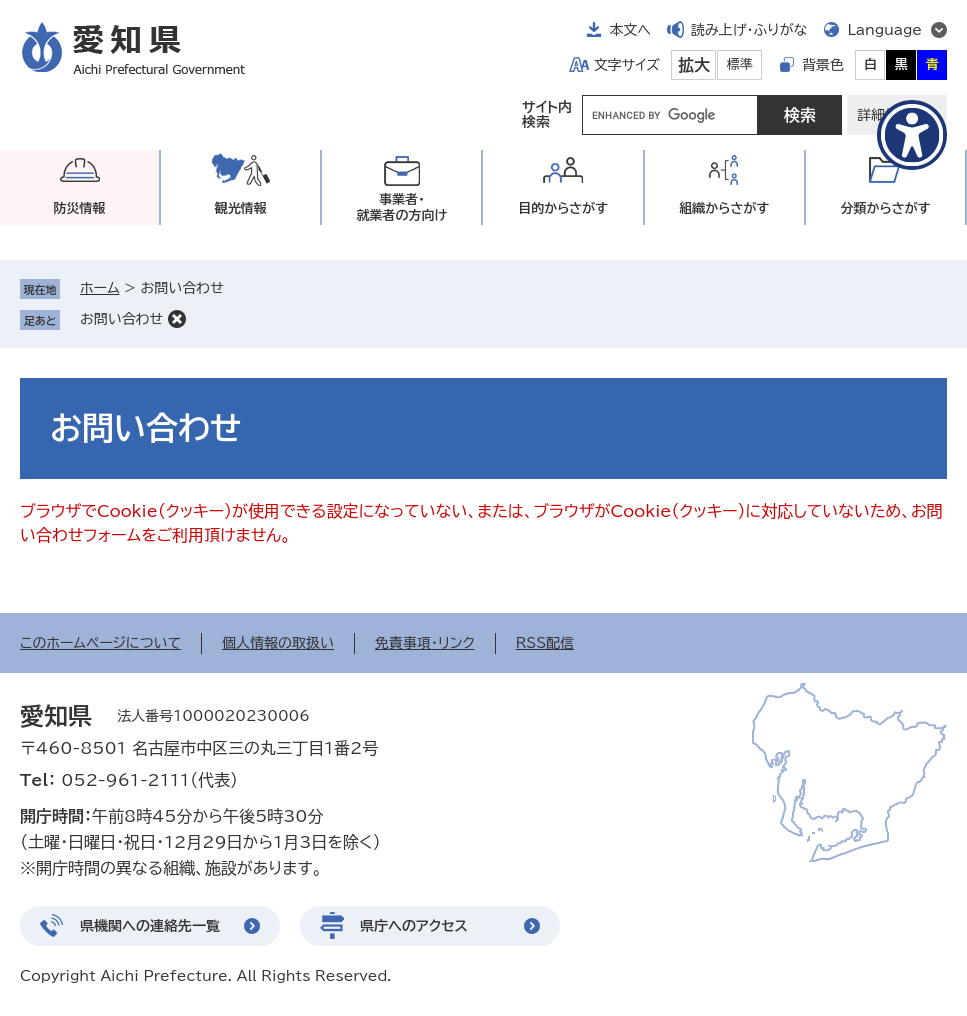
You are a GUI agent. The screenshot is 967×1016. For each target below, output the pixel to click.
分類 (885, 208)
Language (884, 30)
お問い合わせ (121, 319)
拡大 (694, 65)
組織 (724, 208)
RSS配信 (545, 643)
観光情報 (241, 208)
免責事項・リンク (425, 643)
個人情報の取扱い (278, 643)
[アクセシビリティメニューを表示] (912, 135)
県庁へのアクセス (414, 926)
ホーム (99, 288)
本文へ (630, 30)
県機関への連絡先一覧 (150, 926)
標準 (740, 64)
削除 (177, 319)
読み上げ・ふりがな (749, 30)
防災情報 (80, 208)
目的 (563, 208)
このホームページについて (100, 643)
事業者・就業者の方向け (402, 207)
